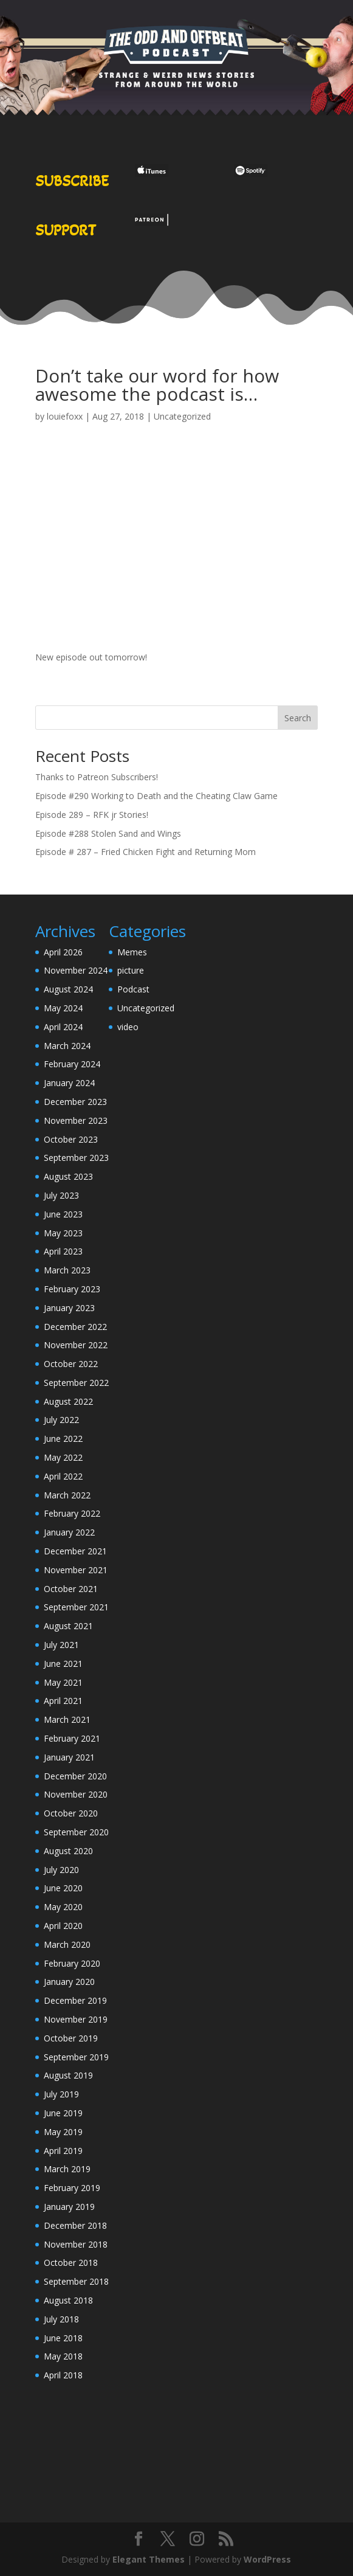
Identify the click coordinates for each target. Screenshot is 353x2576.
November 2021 (76, 1570)
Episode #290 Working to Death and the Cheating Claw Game (156, 796)
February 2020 (72, 1963)
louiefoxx (65, 416)
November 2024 (76, 970)
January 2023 (69, 1308)
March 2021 (67, 1719)
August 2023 (68, 1176)
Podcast (133, 989)
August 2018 (68, 2300)
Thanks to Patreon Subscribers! (96, 777)
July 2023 (61, 1195)
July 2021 (61, 1644)
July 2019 (61, 2094)
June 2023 (63, 1214)
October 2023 (71, 1139)
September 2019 (76, 2057)
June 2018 (63, 2338)
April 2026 (63, 952)
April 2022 (63, 1476)
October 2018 (71, 2262)
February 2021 (72, 1738)
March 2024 (67, 1045)
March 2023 (67, 1270)
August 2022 (68, 1401)
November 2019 (76, 2019)
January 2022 (69, 1532)
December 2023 (75, 1101)
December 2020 (75, 1776)
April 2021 (63, 1700)
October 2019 (71, 2038)
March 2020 (67, 1944)
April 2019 (63, 2150)
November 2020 (76, 1794)
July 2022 (61, 1419)
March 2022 (67, 1495)
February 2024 (72, 1064)
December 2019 (75, 2000)
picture (130, 970)
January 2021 (69, 1757)
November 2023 (76, 1120)
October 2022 (71, 1363)
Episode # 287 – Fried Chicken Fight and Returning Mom (145, 851)
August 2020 (68, 1851)
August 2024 (68, 989)
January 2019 (69, 2206)
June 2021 (63, 1663)
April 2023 (63, 1251)
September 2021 (76, 1607)
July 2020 (61, 1869)
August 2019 (68, 2075)
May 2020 (63, 1907)
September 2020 (76, 1832)
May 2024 (63, 1008)
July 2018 (61, 2319)
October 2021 (71, 1588)
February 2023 (72, 1289)
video (128, 1027)
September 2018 (76, 2281)
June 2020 (63, 1888)
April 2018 (63, 2375)
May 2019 (63, 2132)
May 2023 (63, 1233)
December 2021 (75, 1551)
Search (297, 718)
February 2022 (72, 1513)
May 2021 (63, 1682)
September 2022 (76, 1382)
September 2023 (76, 1157)
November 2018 (76, 2244)
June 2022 (63, 1438)
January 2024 (69, 1083)
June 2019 (63, 2113)
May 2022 (63, 1457)
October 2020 (71, 1813)
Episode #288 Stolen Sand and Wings (108, 833)
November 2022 (76, 1345)
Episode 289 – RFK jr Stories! (91, 814)
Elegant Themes (148, 2559)
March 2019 (67, 2169)
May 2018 (63, 2356)
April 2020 (63, 1925)
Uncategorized (182, 416)
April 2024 (63, 1027)
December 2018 (75, 2225)
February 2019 (72, 2187)
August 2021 (68, 1626)
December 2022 (75, 1326)
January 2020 (69, 1981)
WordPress (267, 2559)
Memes (132, 952)
